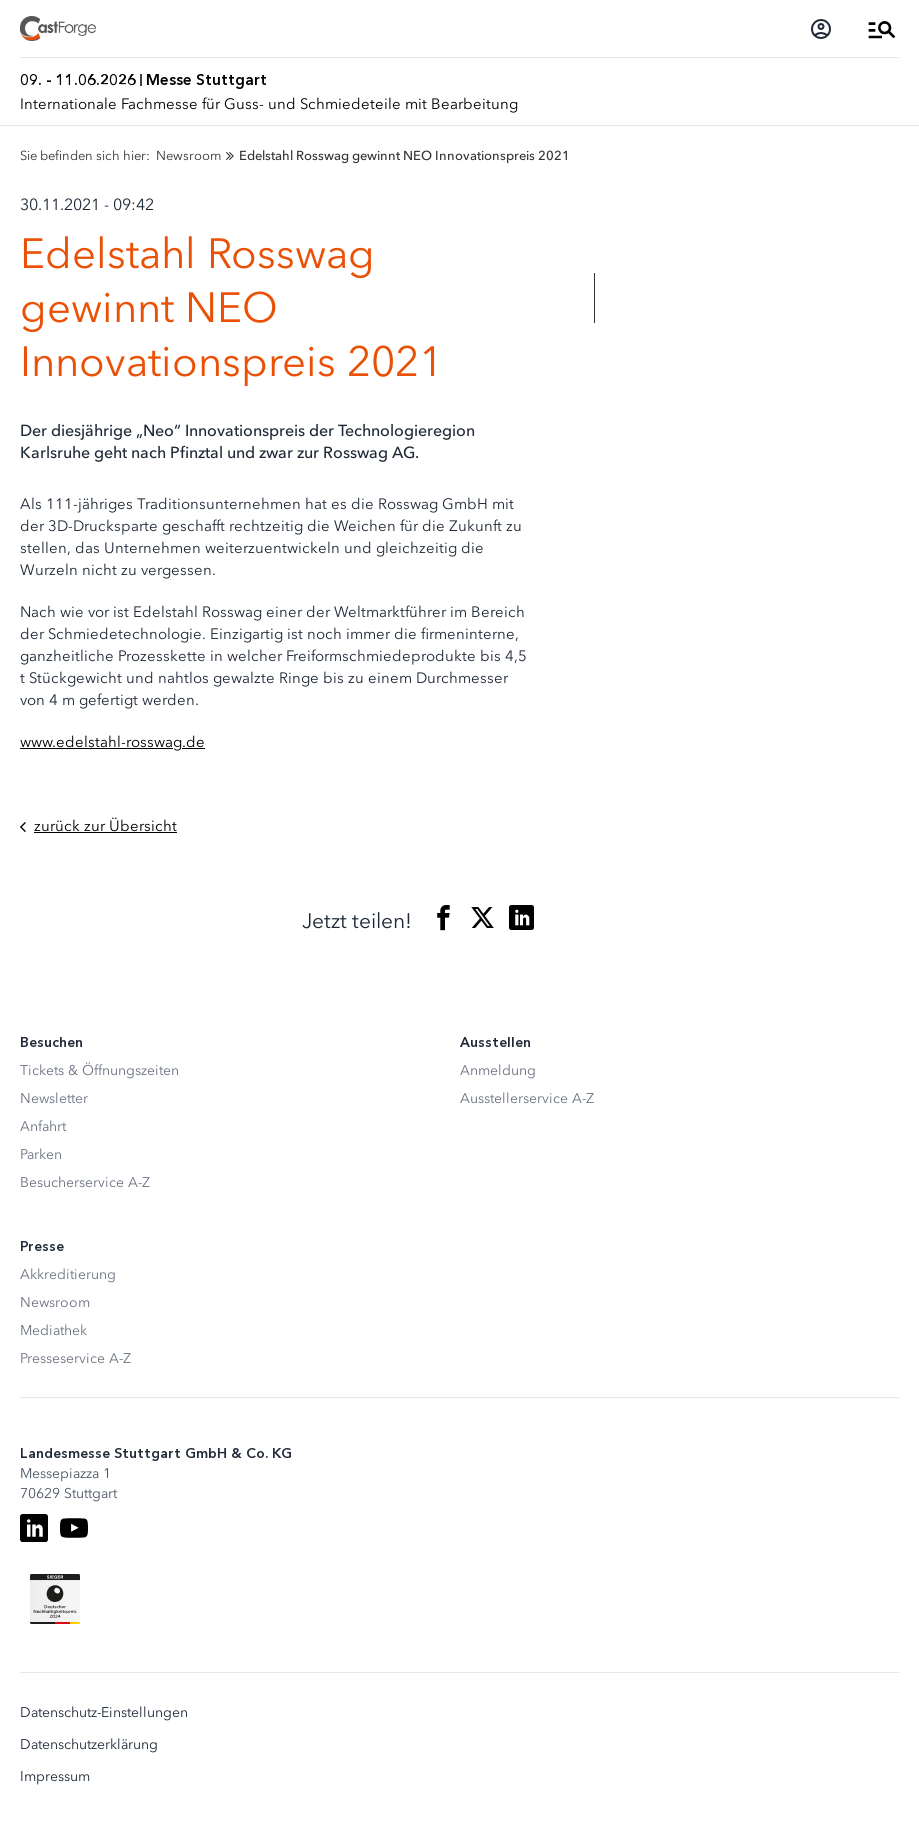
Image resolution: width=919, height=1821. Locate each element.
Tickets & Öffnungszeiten (99, 1070)
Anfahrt (43, 1126)
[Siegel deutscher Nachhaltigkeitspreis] (55, 1599)
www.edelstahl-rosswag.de (112, 742)
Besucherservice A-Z (85, 1182)
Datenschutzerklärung (89, 1745)
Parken (41, 1154)
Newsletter (54, 1098)
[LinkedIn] (34, 1528)
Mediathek (53, 1330)
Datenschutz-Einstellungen (104, 1713)
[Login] (821, 29)
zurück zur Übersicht (98, 826)
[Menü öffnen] (882, 29)
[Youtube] (74, 1528)
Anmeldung (498, 1070)
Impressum (55, 1777)
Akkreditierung (68, 1274)
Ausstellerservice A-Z (527, 1098)
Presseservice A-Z (75, 1358)
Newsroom (55, 1302)
